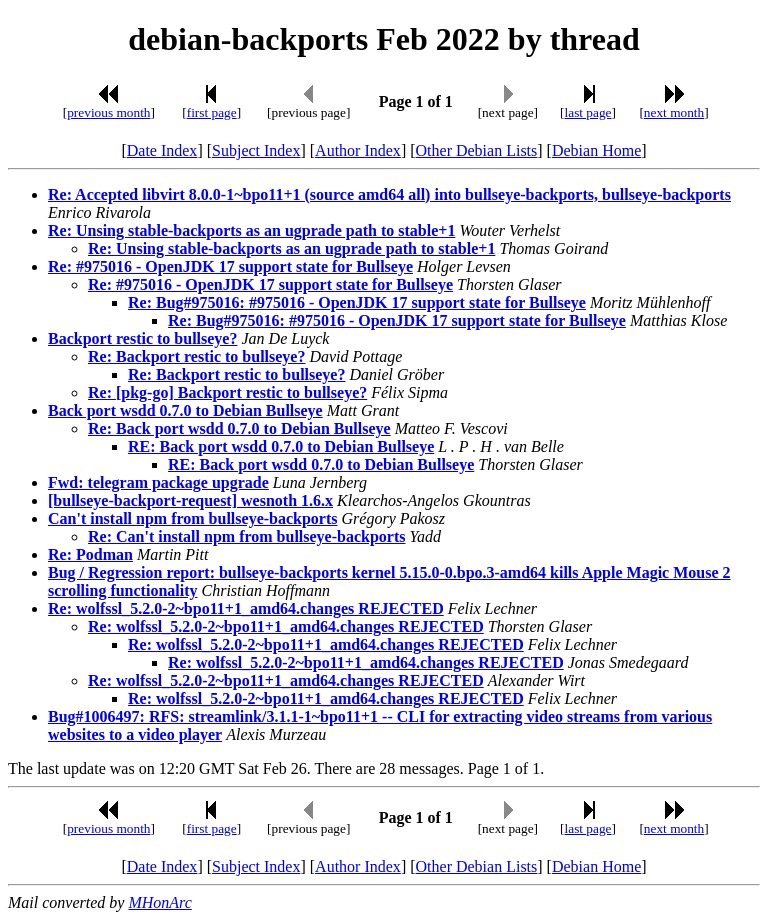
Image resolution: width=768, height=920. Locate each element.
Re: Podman (90, 554)
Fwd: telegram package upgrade (158, 482)
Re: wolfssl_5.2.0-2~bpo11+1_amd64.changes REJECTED (246, 608)
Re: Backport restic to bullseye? (196, 356)
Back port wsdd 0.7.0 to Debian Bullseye (185, 410)
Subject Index (256, 150)
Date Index (162, 150)
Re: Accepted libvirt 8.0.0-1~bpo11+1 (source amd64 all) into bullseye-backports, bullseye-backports (389, 194)
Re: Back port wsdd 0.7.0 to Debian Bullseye (239, 428)
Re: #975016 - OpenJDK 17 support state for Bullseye (230, 266)
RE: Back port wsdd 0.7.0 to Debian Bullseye (281, 446)
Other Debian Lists (477, 150)
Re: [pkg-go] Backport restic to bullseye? (227, 392)
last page (588, 112)
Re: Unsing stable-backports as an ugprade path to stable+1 (251, 230)
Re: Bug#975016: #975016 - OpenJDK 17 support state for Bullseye (357, 302)
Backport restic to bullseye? (142, 338)
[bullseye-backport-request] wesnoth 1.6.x (190, 500)
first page (212, 112)
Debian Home (596, 150)
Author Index (358, 150)
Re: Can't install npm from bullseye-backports (247, 536)
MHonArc (159, 902)
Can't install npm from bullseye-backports (193, 518)
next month (674, 112)
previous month (108, 112)
